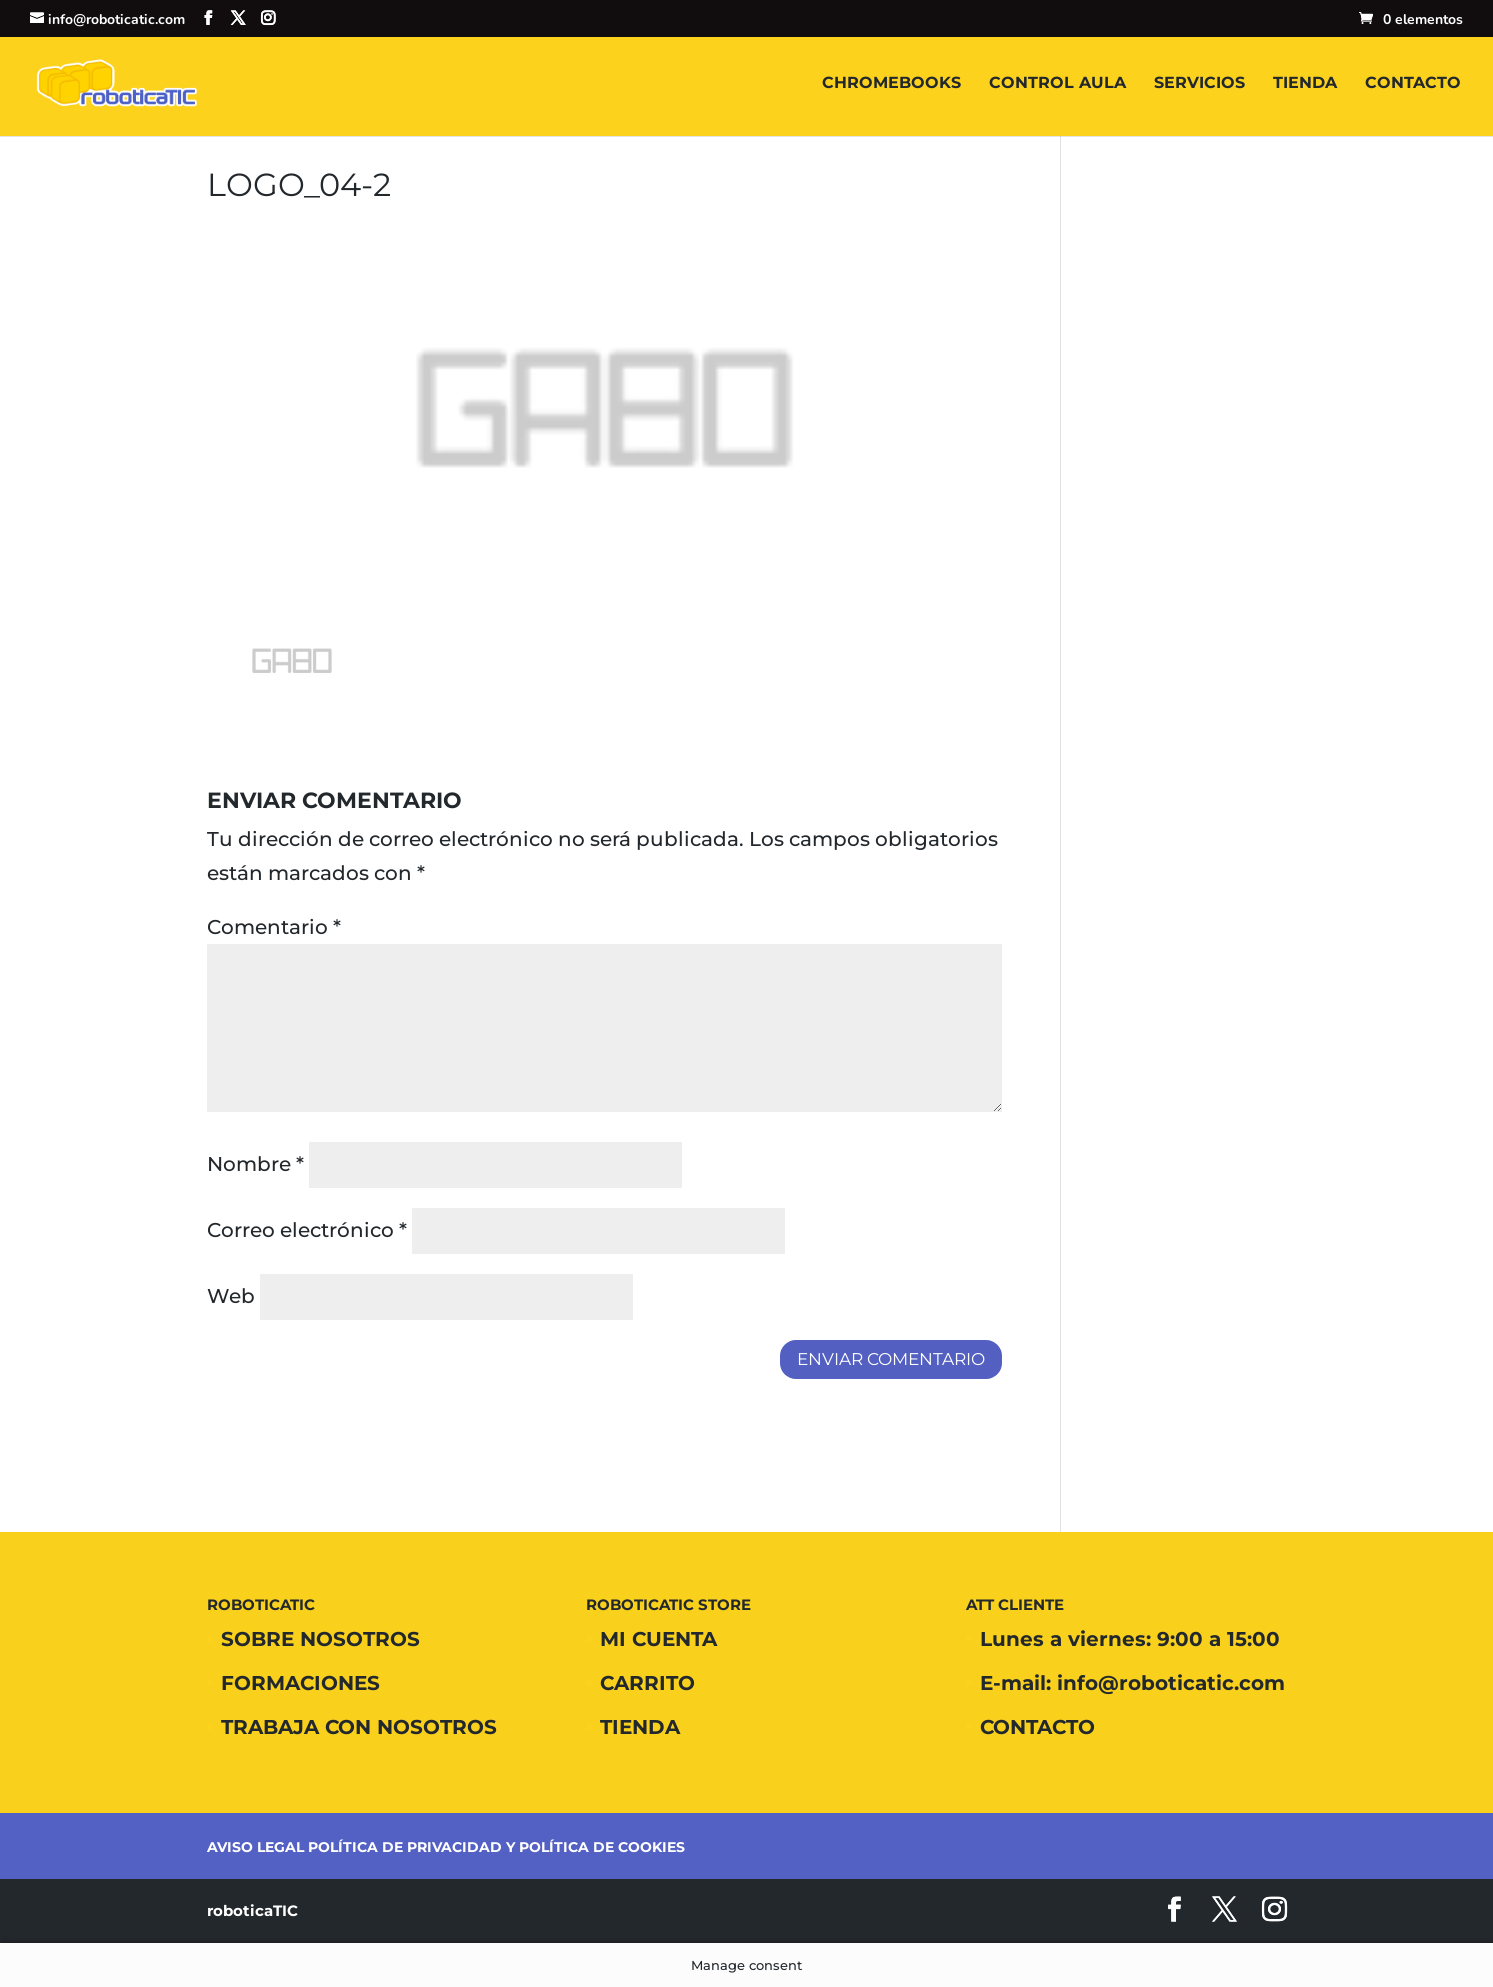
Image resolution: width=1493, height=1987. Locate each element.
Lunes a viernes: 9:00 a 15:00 (1130, 1639)
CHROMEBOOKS (891, 84)
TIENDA (1305, 84)
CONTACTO (1413, 84)
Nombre (255, 1164)
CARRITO (647, 1683)
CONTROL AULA (1057, 84)
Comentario (274, 927)
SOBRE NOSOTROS (320, 1639)
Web (231, 1296)
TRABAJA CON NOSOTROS (359, 1727)
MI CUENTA (658, 1639)
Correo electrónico (307, 1230)
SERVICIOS (1199, 84)
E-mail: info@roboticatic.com (1132, 1683)
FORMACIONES (300, 1683)
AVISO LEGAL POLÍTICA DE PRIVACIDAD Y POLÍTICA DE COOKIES (446, 1847)
